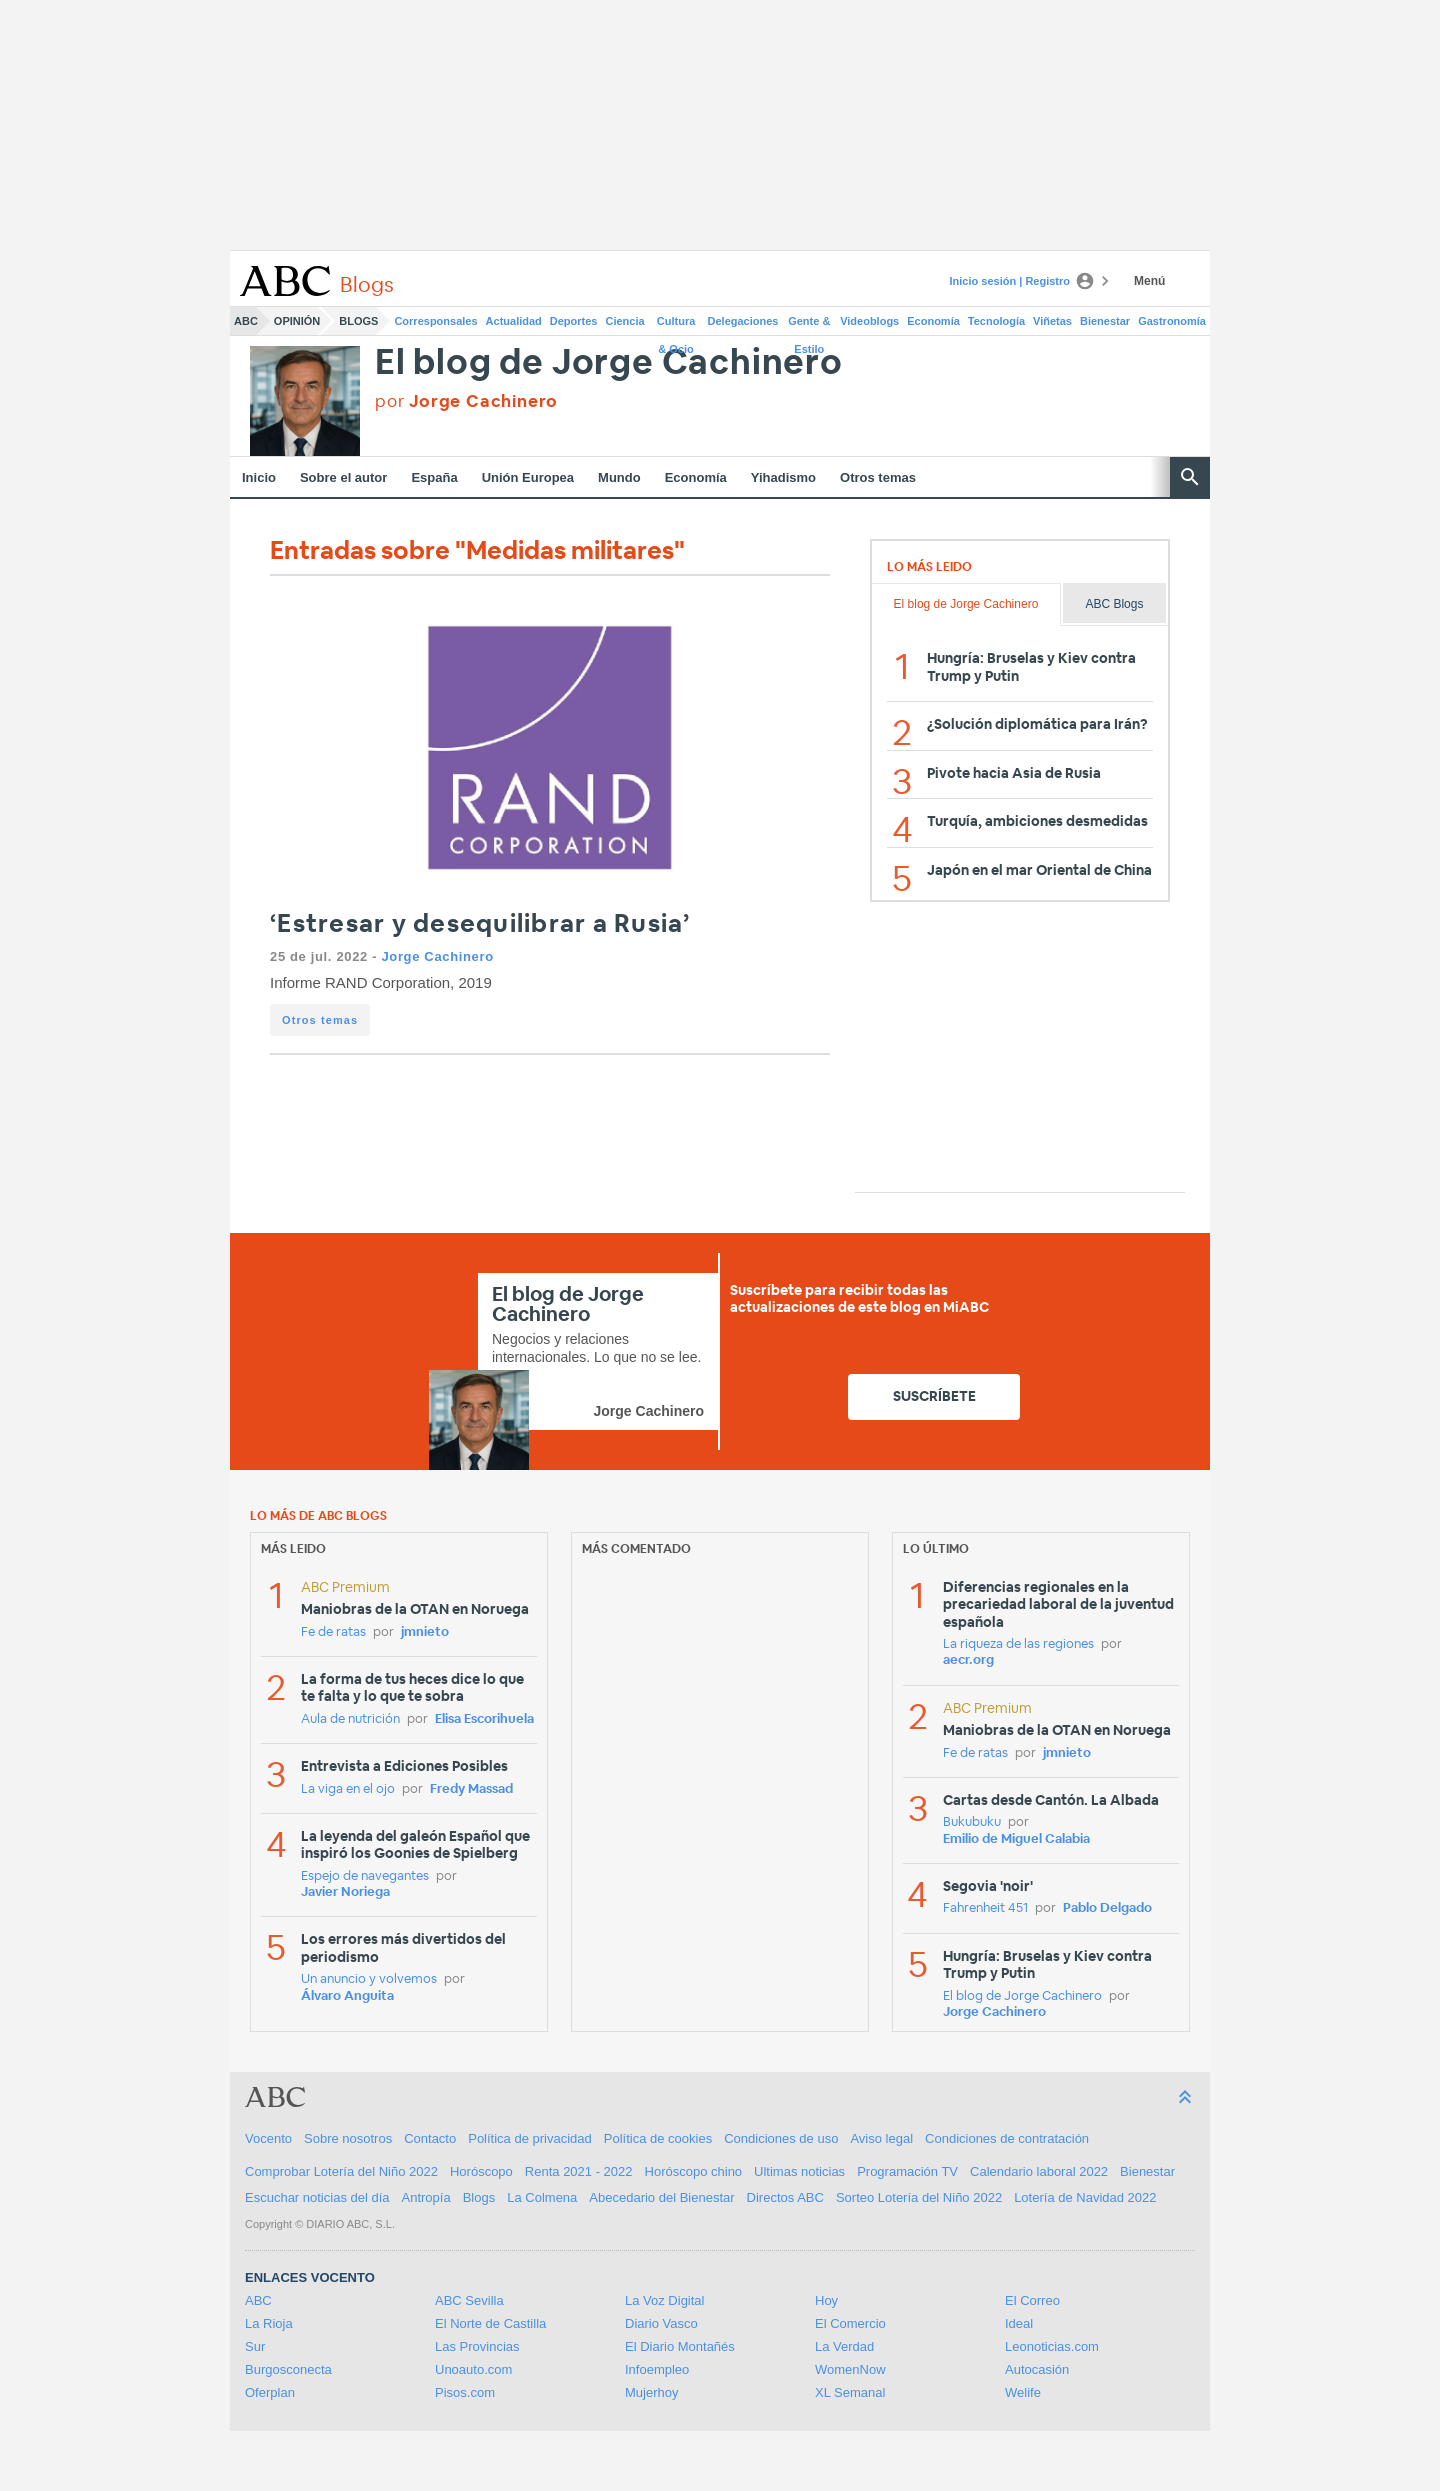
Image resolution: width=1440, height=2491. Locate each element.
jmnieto (425, 1632)
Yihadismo (783, 477)
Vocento (268, 2138)
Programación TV (907, 2171)
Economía (933, 321)
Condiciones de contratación (1007, 2138)
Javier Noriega (345, 1892)
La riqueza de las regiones (1018, 1644)
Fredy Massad (471, 1789)
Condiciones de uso (781, 2138)
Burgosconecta (288, 2369)
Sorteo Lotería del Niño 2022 (919, 2197)
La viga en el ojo (348, 1789)
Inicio (259, 477)
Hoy (826, 2300)
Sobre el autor (343, 477)
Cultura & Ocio (676, 325)
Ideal (1019, 2323)
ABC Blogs (1114, 604)
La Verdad (844, 2346)
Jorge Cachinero (437, 956)
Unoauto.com (473, 2369)
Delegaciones (743, 321)
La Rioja (269, 2323)
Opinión (297, 321)
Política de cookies (658, 2138)
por (466, 401)
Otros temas (878, 477)
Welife (1023, 2392)
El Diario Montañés (680, 2346)
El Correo (1032, 2300)
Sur (255, 2346)
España (434, 477)
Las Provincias (477, 2346)
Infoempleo (657, 2369)
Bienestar (1105, 321)
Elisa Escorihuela (484, 1719)
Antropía (426, 2197)
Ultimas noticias (799, 2171)
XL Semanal (850, 2392)
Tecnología (996, 321)
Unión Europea (528, 477)
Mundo (619, 477)
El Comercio (850, 2323)
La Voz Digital (665, 2300)
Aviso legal (881, 2138)
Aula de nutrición (350, 1719)
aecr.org (968, 1660)
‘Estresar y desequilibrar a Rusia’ (480, 924)
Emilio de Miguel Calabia (1016, 1839)
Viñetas (1052, 321)
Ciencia (625, 321)
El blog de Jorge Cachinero (609, 363)
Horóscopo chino (694, 2171)
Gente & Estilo (809, 325)
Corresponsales (435, 321)
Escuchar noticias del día (317, 2197)
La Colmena (542, 2197)
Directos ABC (785, 2197)
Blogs (358, 321)
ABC (246, 321)
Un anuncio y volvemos (369, 1979)
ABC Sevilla (469, 2300)
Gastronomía (1172, 321)
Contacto (430, 2138)
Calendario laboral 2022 (1039, 2171)
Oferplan (270, 2392)
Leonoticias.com (1052, 2346)
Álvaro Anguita (347, 1996)
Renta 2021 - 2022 (579, 2171)
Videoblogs (869, 321)
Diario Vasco (661, 2323)
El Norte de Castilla (490, 2323)
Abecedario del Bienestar (661, 2197)
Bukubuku (972, 1822)
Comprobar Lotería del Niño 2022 (341, 2171)
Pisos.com (465, 2392)
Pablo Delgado (1107, 1908)
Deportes (574, 321)
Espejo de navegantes (365, 1876)
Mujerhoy (651, 2392)
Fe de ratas (333, 1632)
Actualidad (514, 321)
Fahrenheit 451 (985, 1908)
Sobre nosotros (348, 2138)
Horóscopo (481, 2171)
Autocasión (1037, 2369)
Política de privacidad (530, 2138)
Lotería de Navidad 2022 (1085, 2197)
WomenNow (850, 2369)
